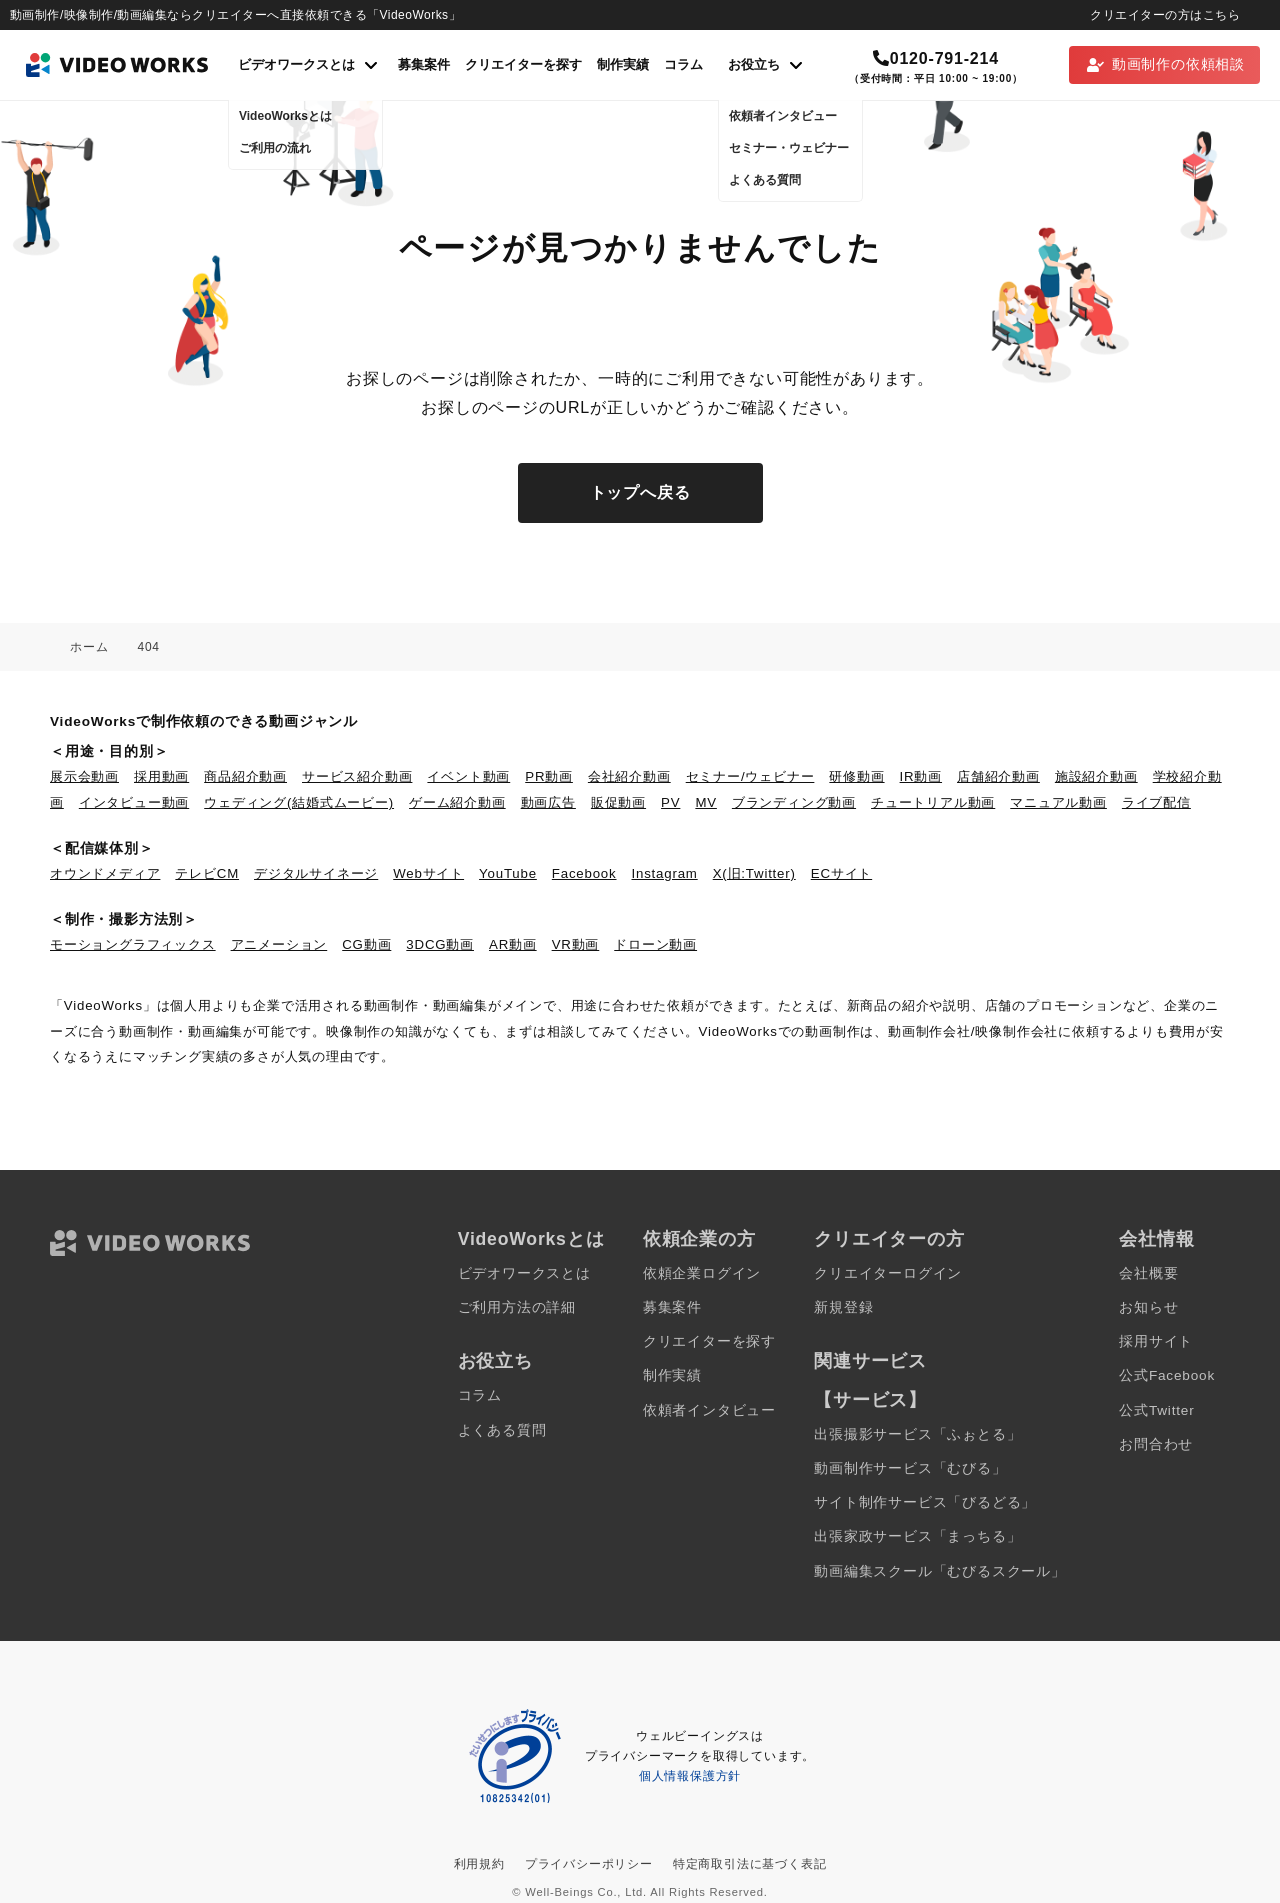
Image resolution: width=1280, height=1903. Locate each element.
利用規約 (479, 1864)
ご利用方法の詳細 (517, 1307)
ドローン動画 (655, 944)
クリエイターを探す (523, 64)
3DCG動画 (440, 944)
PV (670, 802)
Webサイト (428, 873)
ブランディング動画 (794, 802)
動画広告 (548, 802)
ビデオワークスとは (524, 1273)
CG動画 (366, 944)
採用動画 (161, 776)
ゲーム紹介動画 (457, 802)
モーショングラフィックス (133, 944)
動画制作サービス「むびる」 (910, 1468)
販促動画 (618, 802)
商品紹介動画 (245, 776)
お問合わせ (1156, 1444)
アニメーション (279, 944)
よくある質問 (502, 1430)
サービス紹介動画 (357, 776)
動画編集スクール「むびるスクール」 (940, 1571)
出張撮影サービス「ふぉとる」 (917, 1434)
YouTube (508, 873)
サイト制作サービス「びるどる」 (925, 1502)
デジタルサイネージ (316, 873)
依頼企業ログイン (702, 1273)
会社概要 (1148, 1273)
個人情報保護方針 (690, 1776)
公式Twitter (1156, 1410)
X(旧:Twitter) (754, 873)
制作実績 (623, 64)
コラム (683, 64)
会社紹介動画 (629, 776)
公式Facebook (1167, 1375)
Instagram (665, 873)
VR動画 (576, 944)
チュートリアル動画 (933, 802)
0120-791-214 (936, 58)
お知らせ (1148, 1307)
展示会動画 (84, 776)
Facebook (584, 873)
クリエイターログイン (888, 1273)
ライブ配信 (1156, 802)
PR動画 (549, 776)
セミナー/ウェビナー (750, 776)
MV (706, 802)
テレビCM (207, 873)
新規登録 (843, 1307)
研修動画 (856, 776)
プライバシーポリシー (589, 1864)
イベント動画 (468, 776)
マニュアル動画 (1058, 802)
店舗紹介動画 (998, 776)
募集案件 (424, 64)
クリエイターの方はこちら (1165, 15)
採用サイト (1156, 1341)
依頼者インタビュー (709, 1410)
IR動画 (921, 776)
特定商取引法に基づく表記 (750, 1864)
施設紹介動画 (1096, 776)
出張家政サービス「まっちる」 (917, 1536)
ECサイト (841, 873)
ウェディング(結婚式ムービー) (299, 802)
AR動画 (513, 944)
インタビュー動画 (134, 802)
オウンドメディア (105, 873)
